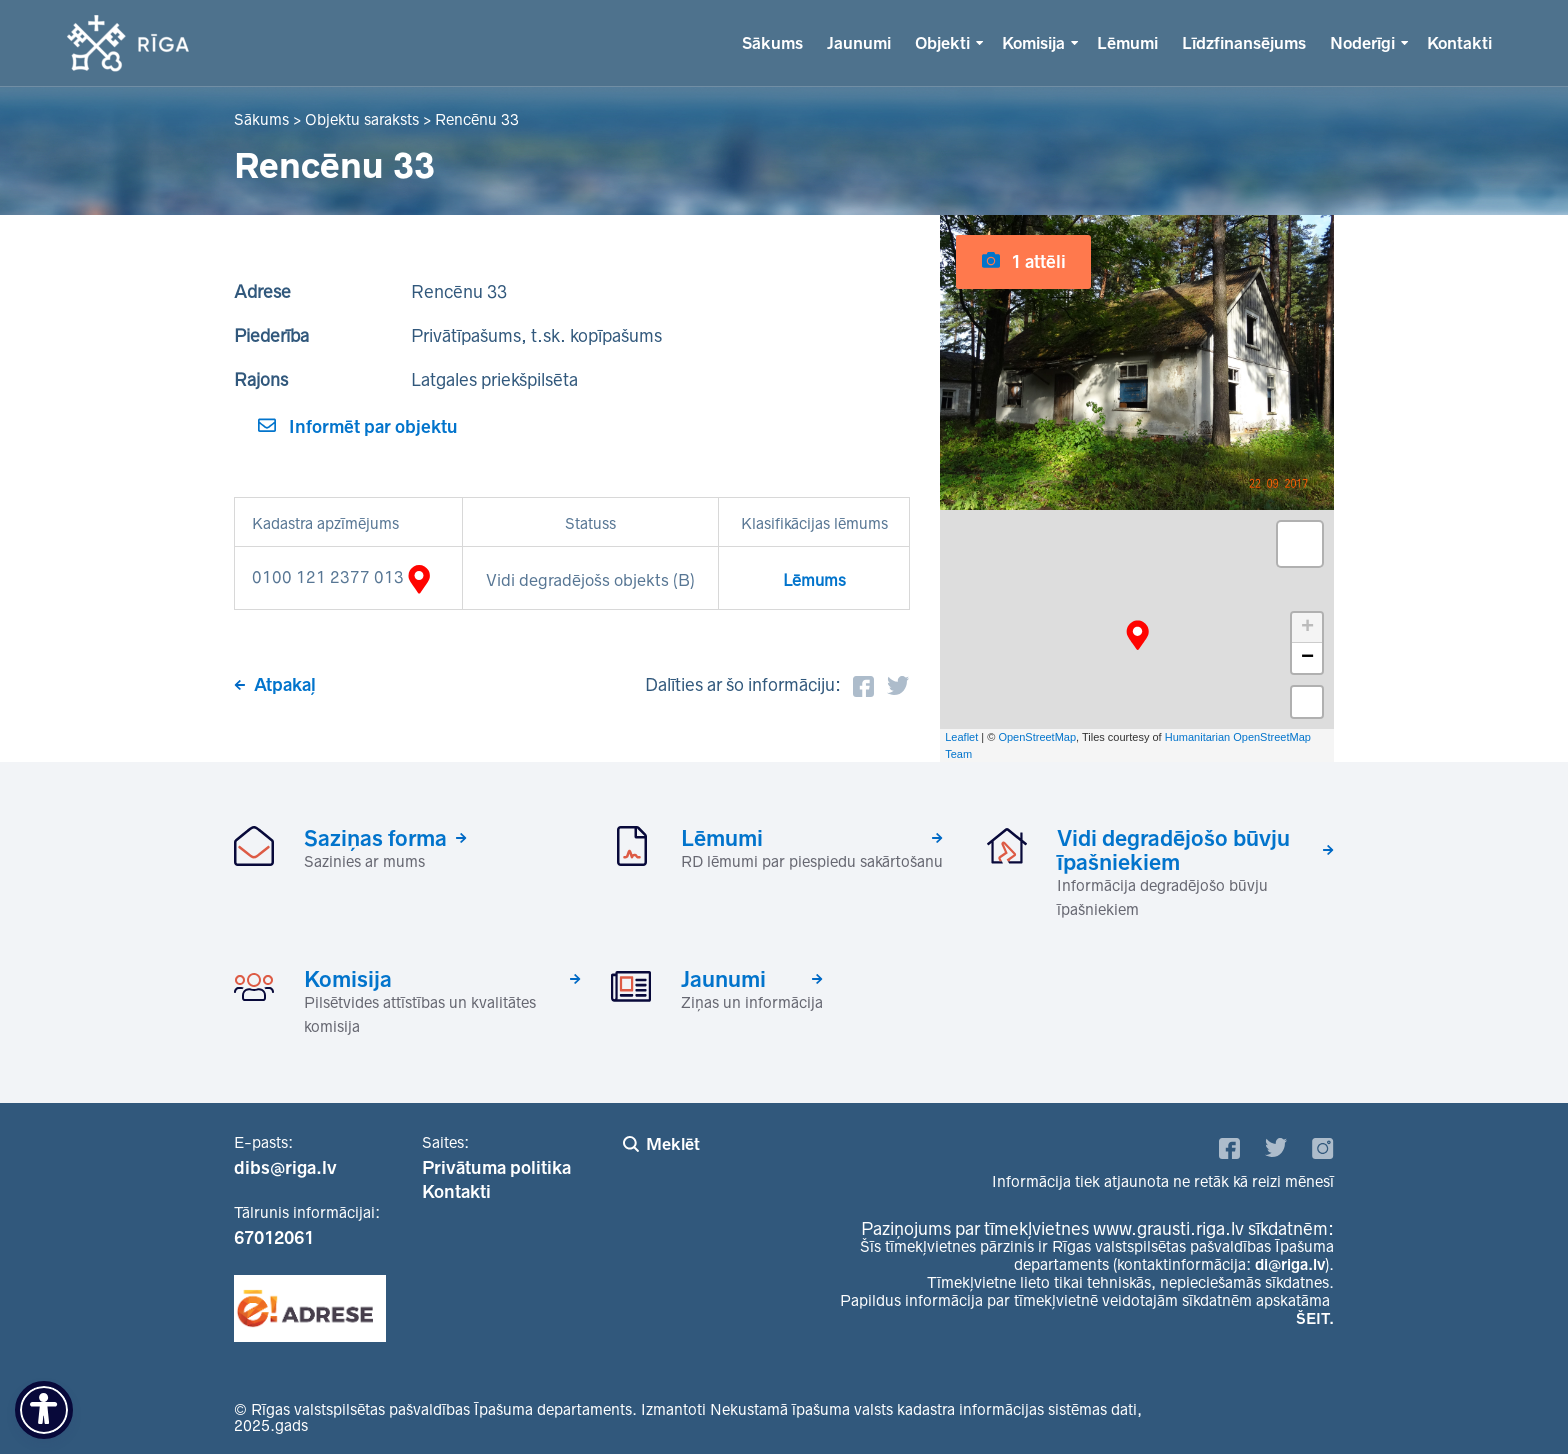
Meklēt (673, 1144)
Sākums (772, 43)
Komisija (1033, 43)
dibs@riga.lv (285, 1168)
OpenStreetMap (1037, 737)
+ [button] (1307, 628)
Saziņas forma (375, 838)
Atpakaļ (285, 685)
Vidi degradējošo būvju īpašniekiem (1173, 850)
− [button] (1307, 658)
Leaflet (961, 737)
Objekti (942, 43)
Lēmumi (1127, 43)
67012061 (274, 1238)
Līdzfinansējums (1244, 43)
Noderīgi (1362, 43)
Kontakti (1459, 43)
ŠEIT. (1315, 1318)
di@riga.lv (1290, 1264)
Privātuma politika (496, 1168)
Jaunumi (859, 43)
